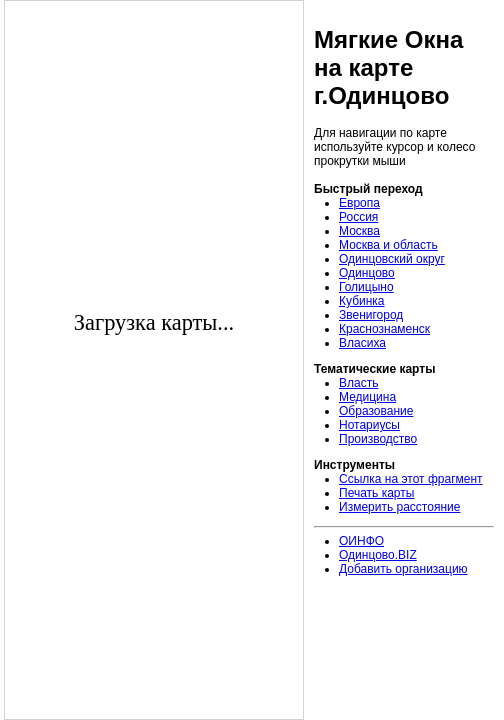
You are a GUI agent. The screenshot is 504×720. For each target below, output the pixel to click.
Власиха (362, 343)
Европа (359, 203)
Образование (376, 411)
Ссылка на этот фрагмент (411, 479)
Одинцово (367, 273)
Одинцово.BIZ (378, 555)
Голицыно (366, 287)
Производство (378, 439)
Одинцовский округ (392, 259)
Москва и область (388, 245)
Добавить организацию (403, 569)
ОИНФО (361, 541)
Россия (358, 217)
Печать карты (376, 493)
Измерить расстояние (399, 507)
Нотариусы (369, 425)
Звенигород (371, 315)
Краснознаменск (384, 329)
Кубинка (362, 301)
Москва (359, 231)
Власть (358, 383)
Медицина (367, 397)
